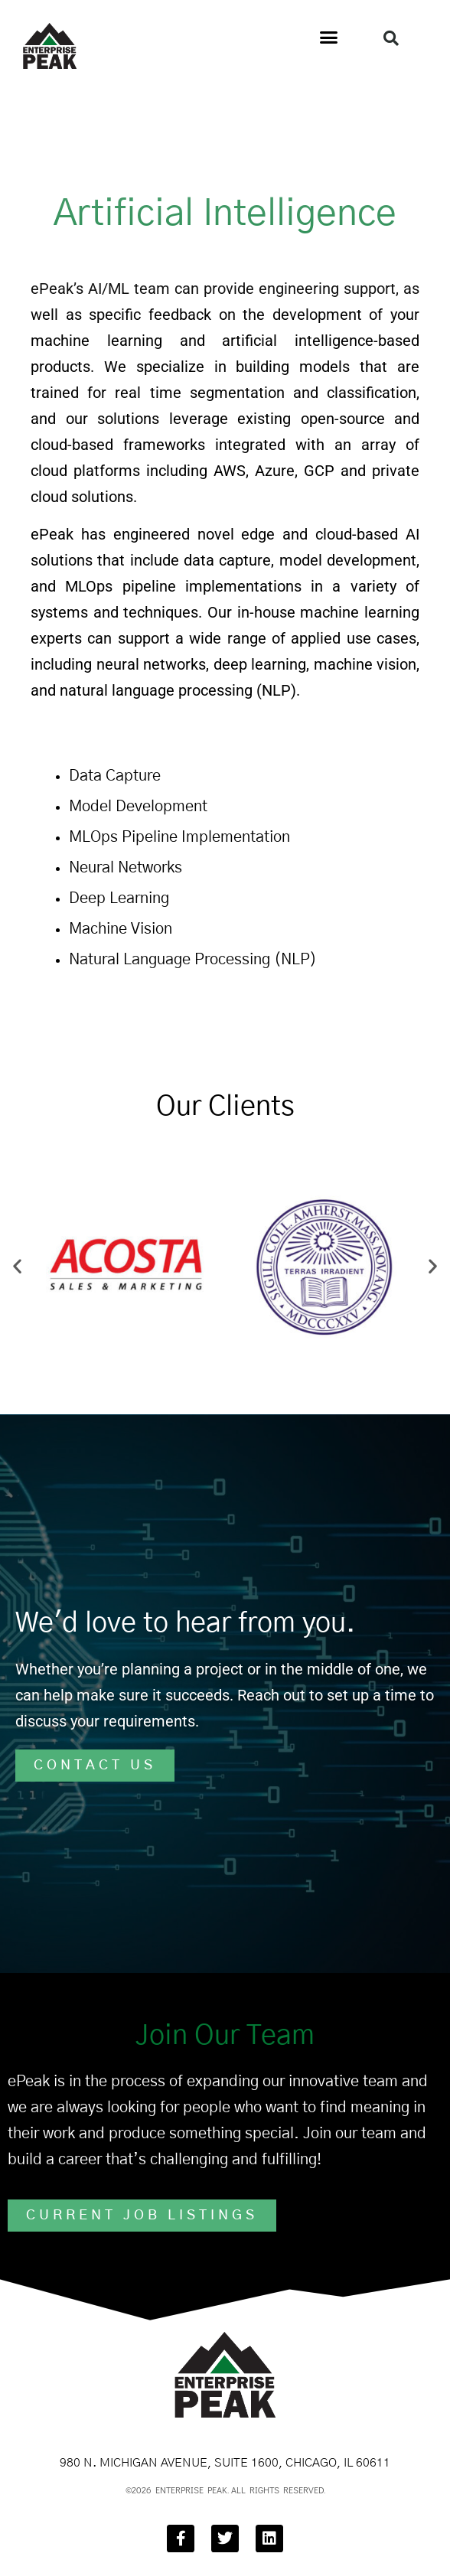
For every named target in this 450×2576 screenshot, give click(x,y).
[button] (329, 37)
